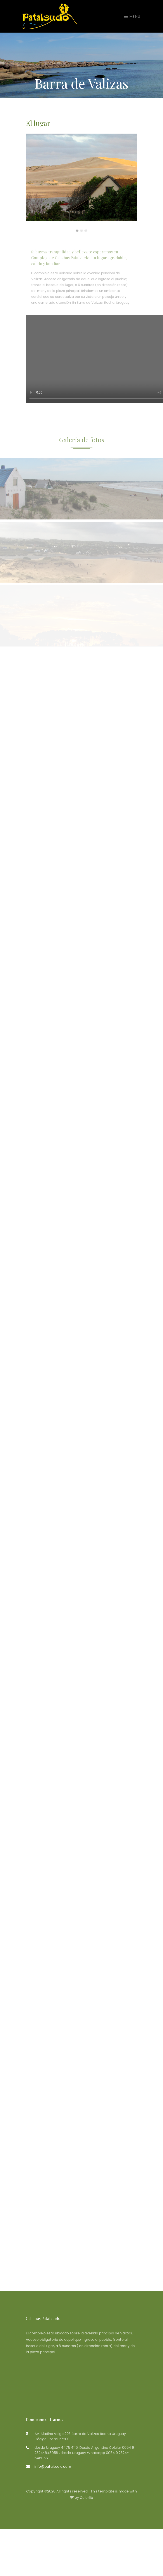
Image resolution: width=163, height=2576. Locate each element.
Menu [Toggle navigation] (132, 16)
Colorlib (86, 2497)
